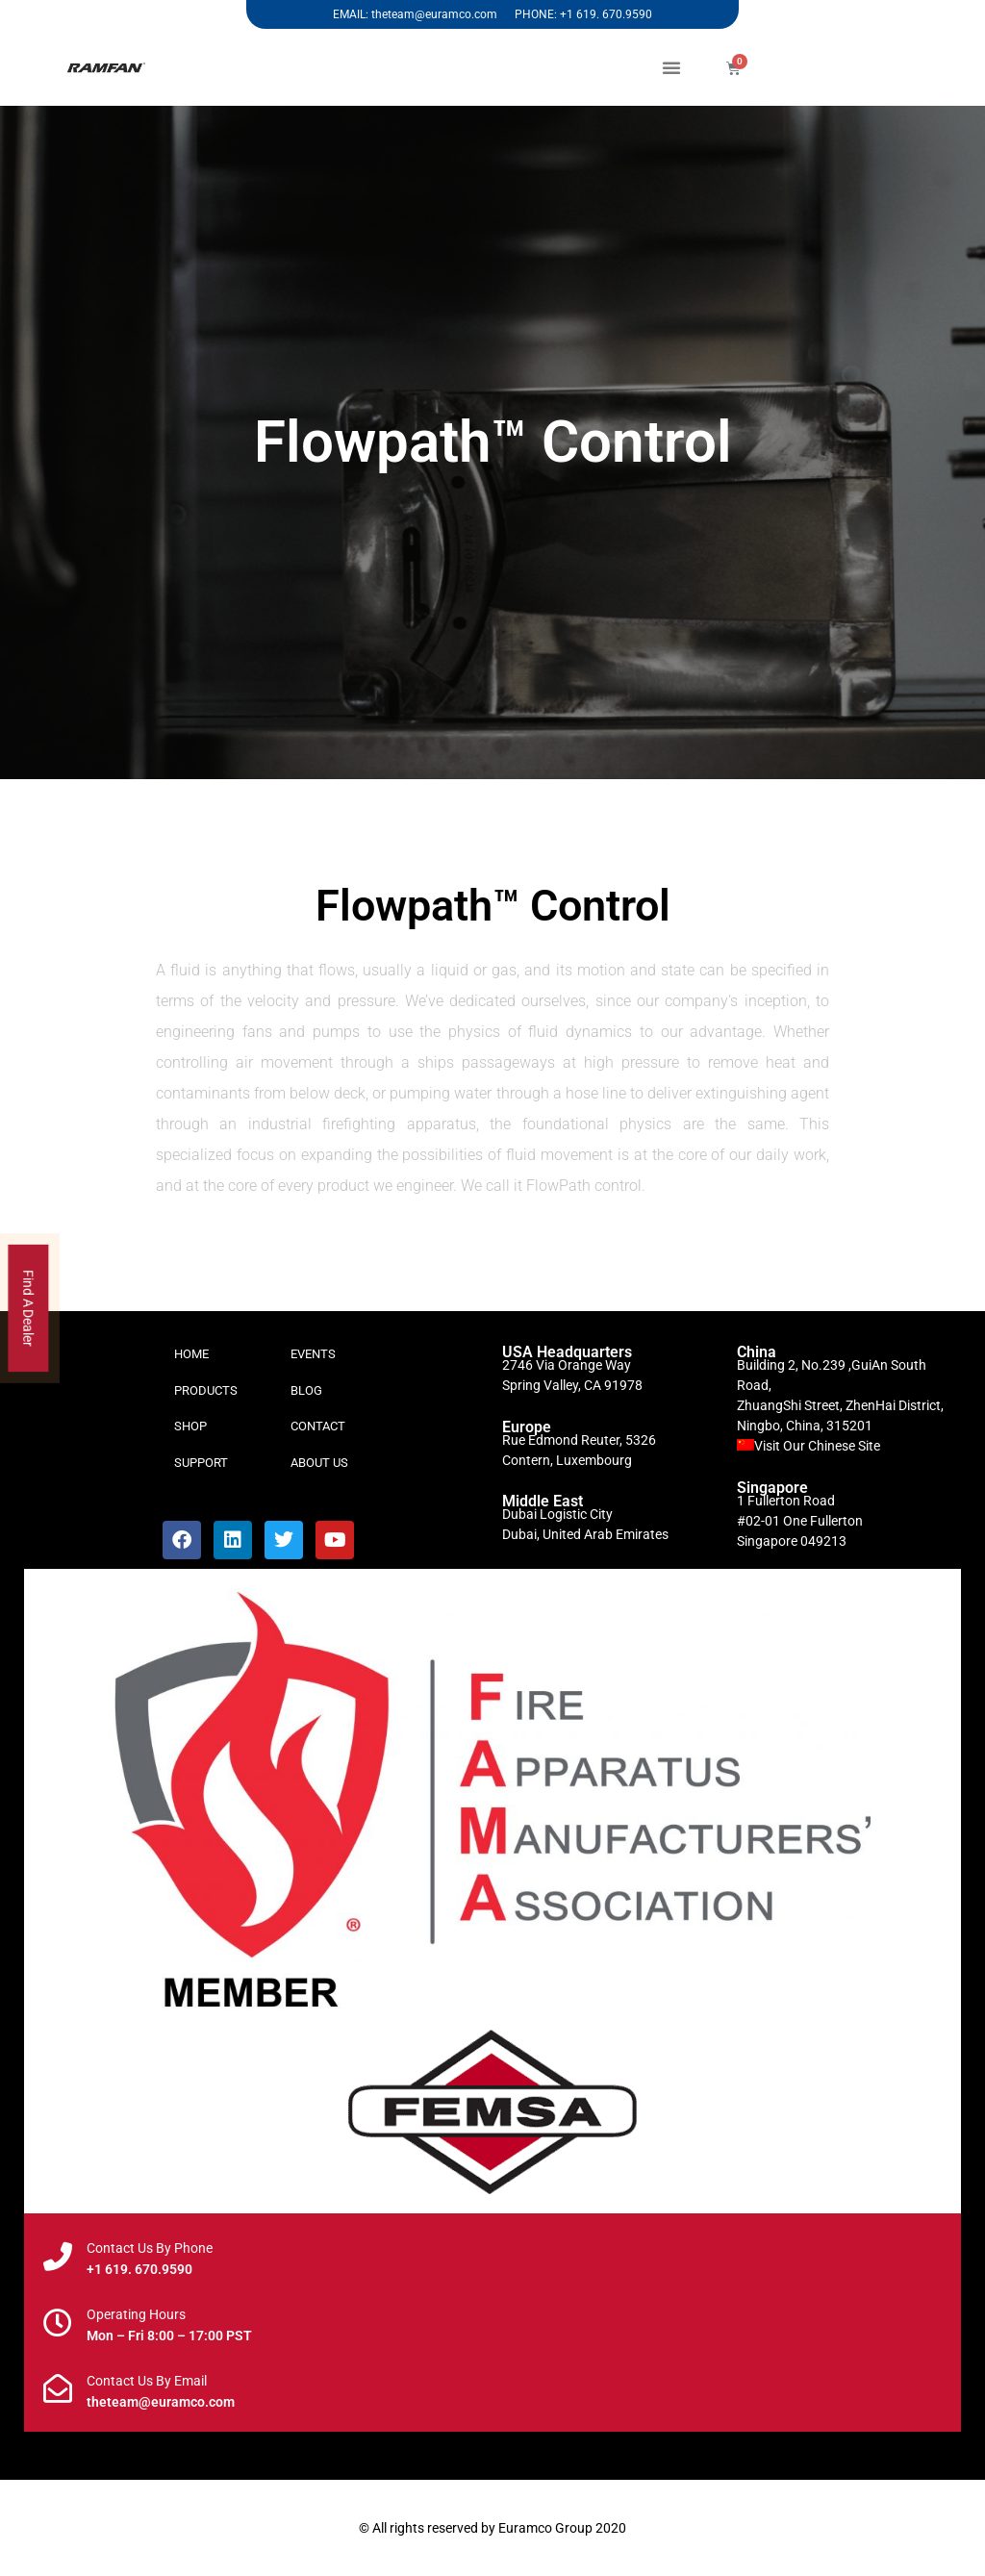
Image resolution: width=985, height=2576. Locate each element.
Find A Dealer (29, 1309)
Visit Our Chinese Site (817, 1445)
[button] (671, 67)
